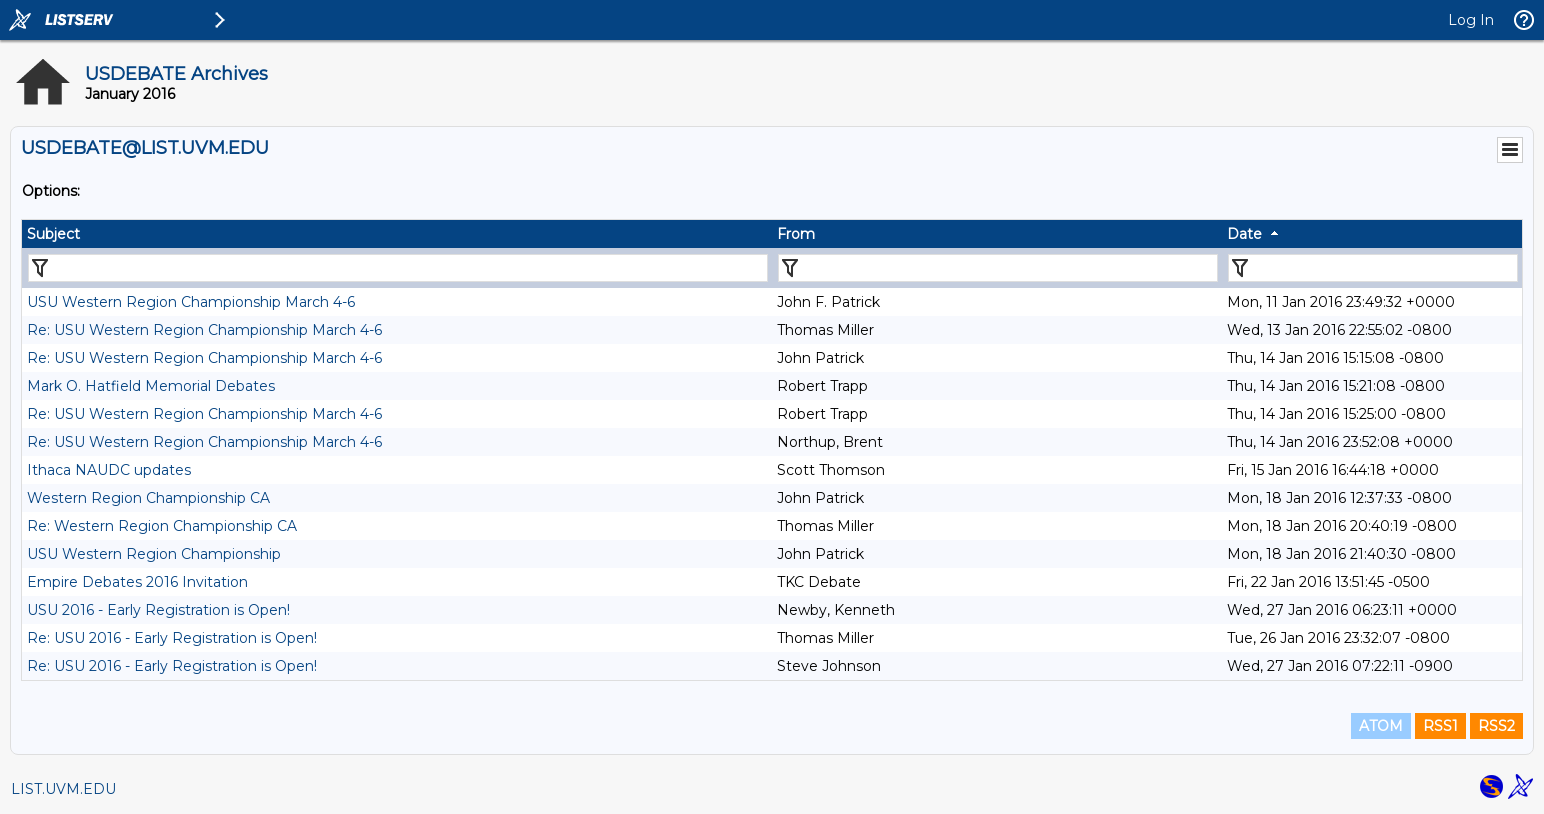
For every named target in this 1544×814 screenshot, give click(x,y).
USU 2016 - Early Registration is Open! (158, 610)
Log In (1471, 20)
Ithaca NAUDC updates (109, 470)
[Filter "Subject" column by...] (398, 268)
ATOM (1381, 726)
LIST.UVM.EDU (63, 789)
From (796, 234)
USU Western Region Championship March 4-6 (191, 302)
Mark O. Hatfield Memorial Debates (151, 386)
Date (1244, 234)
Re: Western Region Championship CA (162, 526)
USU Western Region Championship (154, 554)
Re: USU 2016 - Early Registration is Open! (172, 638)
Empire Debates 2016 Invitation (137, 582)
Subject (53, 234)
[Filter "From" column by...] (998, 268)
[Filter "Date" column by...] (1373, 268)
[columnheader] (397, 234)
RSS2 (1496, 726)
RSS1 (1440, 726)
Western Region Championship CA (148, 498)
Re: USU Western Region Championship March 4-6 (204, 330)
